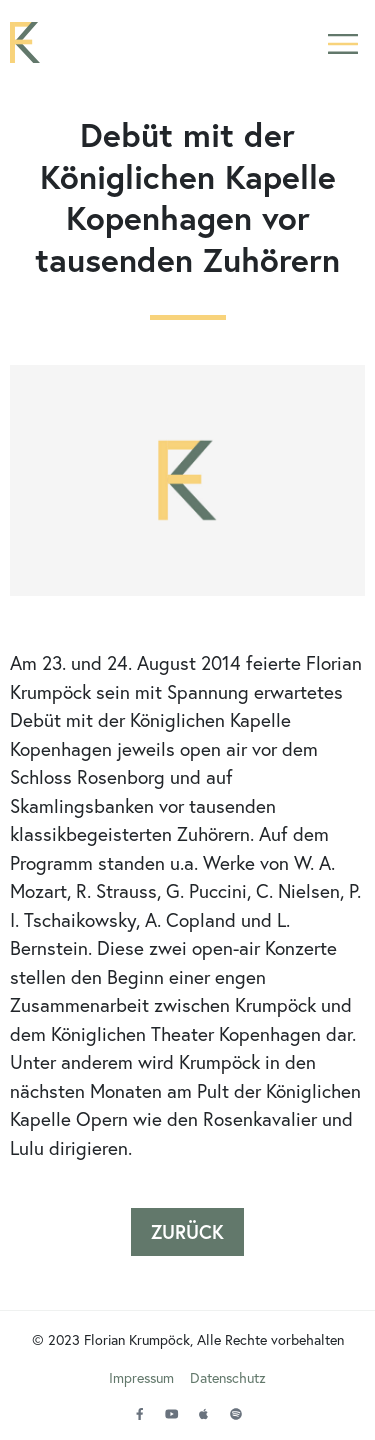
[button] (342, 42)
